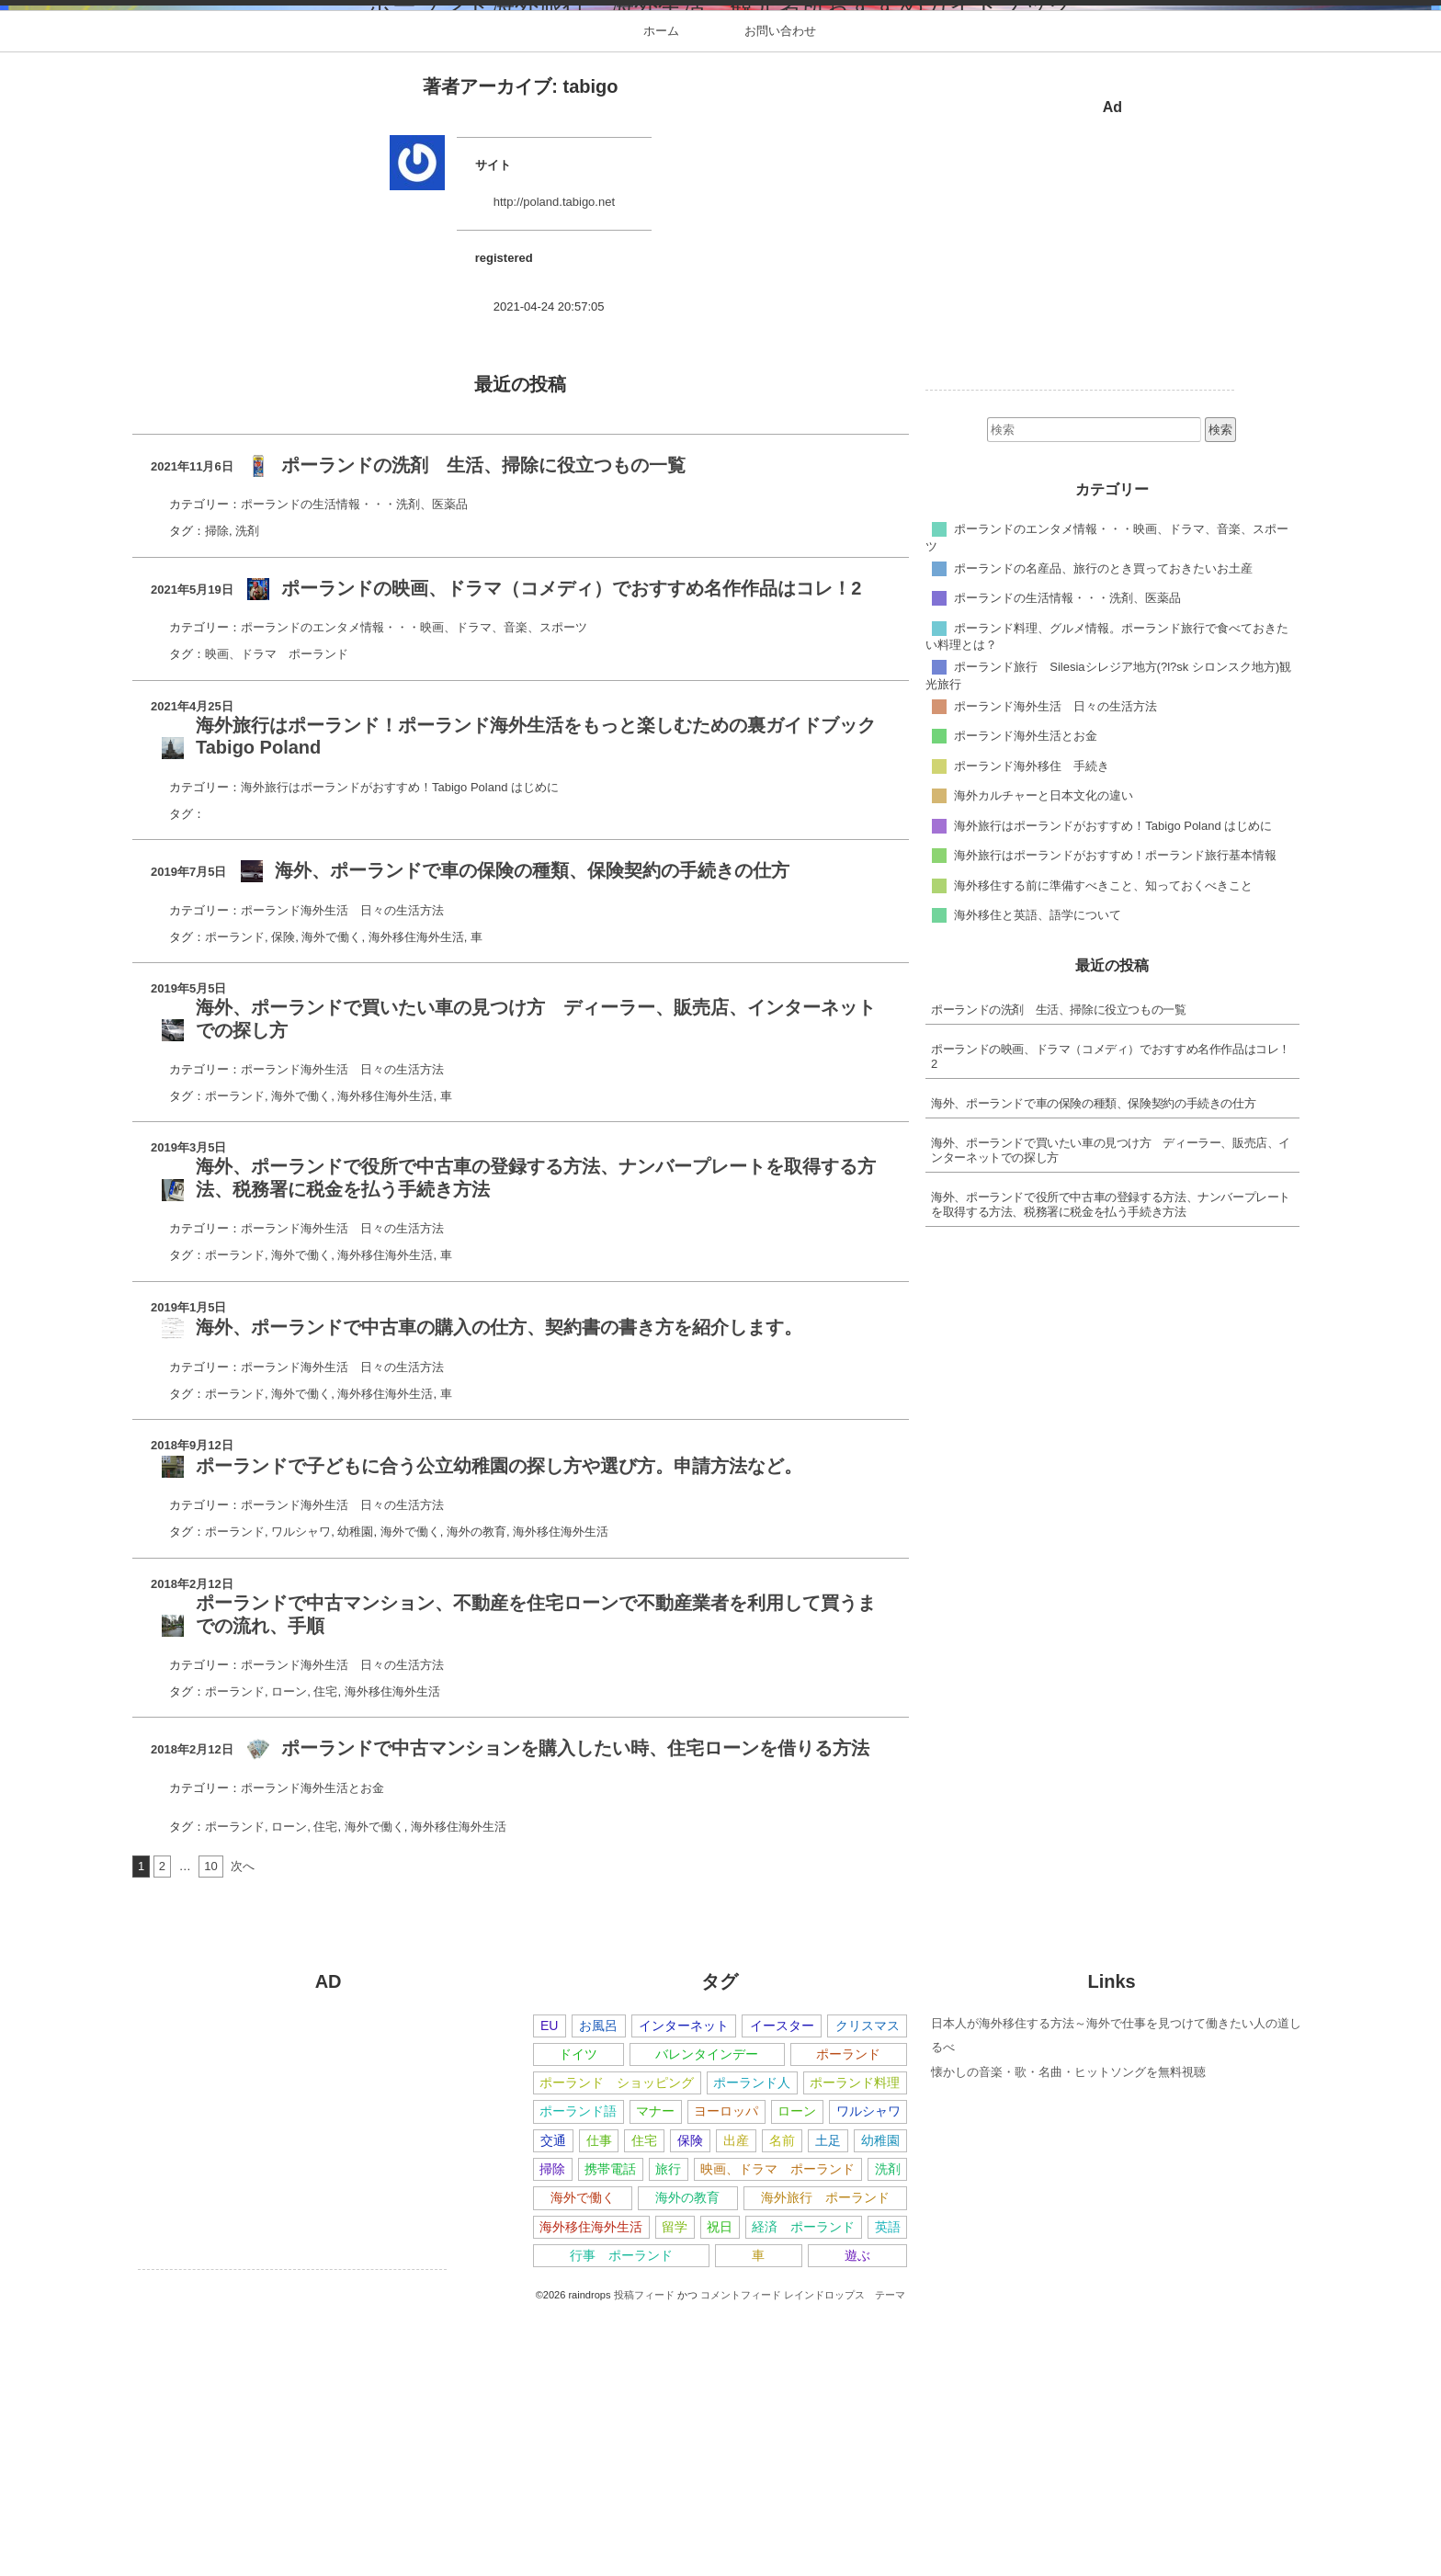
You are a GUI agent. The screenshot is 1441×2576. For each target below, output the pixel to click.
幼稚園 (355, 1796)
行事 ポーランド (621, 2519)
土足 (828, 2404)
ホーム (661, 295)
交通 (553, 2404)
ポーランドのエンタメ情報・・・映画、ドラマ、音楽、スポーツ (414, 892)
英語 (888, 2490)
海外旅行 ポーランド (825, 2462)
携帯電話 (610, 2433)
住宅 (325, 1955)
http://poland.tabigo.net (554, 466)
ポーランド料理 (855, 2347)
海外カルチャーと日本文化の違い (1043, 1059)
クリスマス (867, 2289)
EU (549, 2289)
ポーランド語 (578, 2375)
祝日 (719, 2490)
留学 (674, 2490)
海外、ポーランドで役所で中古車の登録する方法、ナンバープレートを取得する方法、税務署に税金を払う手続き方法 (1110, 1469)
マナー (655, 2375)
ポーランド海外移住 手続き (1031, 1030)
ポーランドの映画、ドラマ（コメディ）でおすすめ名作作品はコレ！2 (1110, 1321)
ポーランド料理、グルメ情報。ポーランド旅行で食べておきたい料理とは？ (1107, 900)
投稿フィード (644, 2559)
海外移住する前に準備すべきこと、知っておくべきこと (1103, 1149)
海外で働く (331, 1201)
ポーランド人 (751, 2347)
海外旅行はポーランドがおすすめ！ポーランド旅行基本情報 (1115, 1119)
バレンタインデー (706, 2317)
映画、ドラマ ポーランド (276, 918)
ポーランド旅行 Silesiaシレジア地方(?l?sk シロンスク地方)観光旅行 (1108, 939)
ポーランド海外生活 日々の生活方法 (342, 1174)
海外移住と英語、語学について (1037, 1179)
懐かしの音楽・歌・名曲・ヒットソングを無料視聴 (1068, 2336)
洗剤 (247, 795)
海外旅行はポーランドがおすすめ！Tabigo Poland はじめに (400, 1051)
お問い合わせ (780, 295)
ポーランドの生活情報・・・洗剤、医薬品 (354, 769)
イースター (782, 2289)
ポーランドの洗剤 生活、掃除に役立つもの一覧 (1058, 1274)
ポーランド (235, 1201)
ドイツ (578, 2317)
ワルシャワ (301, 1796)
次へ (243, 2130)
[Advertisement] (1079, 524)
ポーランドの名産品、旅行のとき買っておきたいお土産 (1103, 832)
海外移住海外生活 (416, 1201)
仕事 (599, 2404)
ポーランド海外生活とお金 (312, 2052)
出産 (736, 2404)
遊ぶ (857, 2519)
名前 (782, 2404)
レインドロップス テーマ (844, 2559)
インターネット (684, 2289)
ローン (289, 1955)
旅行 (668, 2433)
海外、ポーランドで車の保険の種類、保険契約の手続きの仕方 (1093, 1368)
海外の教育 (476, 1796)
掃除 (217, 795)
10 (210, 2130)
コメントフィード (740, 2559)
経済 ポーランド (803, 2490)
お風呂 (598, 2289)
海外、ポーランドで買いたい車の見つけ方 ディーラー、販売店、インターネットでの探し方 (1110, 1415)
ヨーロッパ (726, 2375)
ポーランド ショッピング (616, 2347)
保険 (283, 1201)
